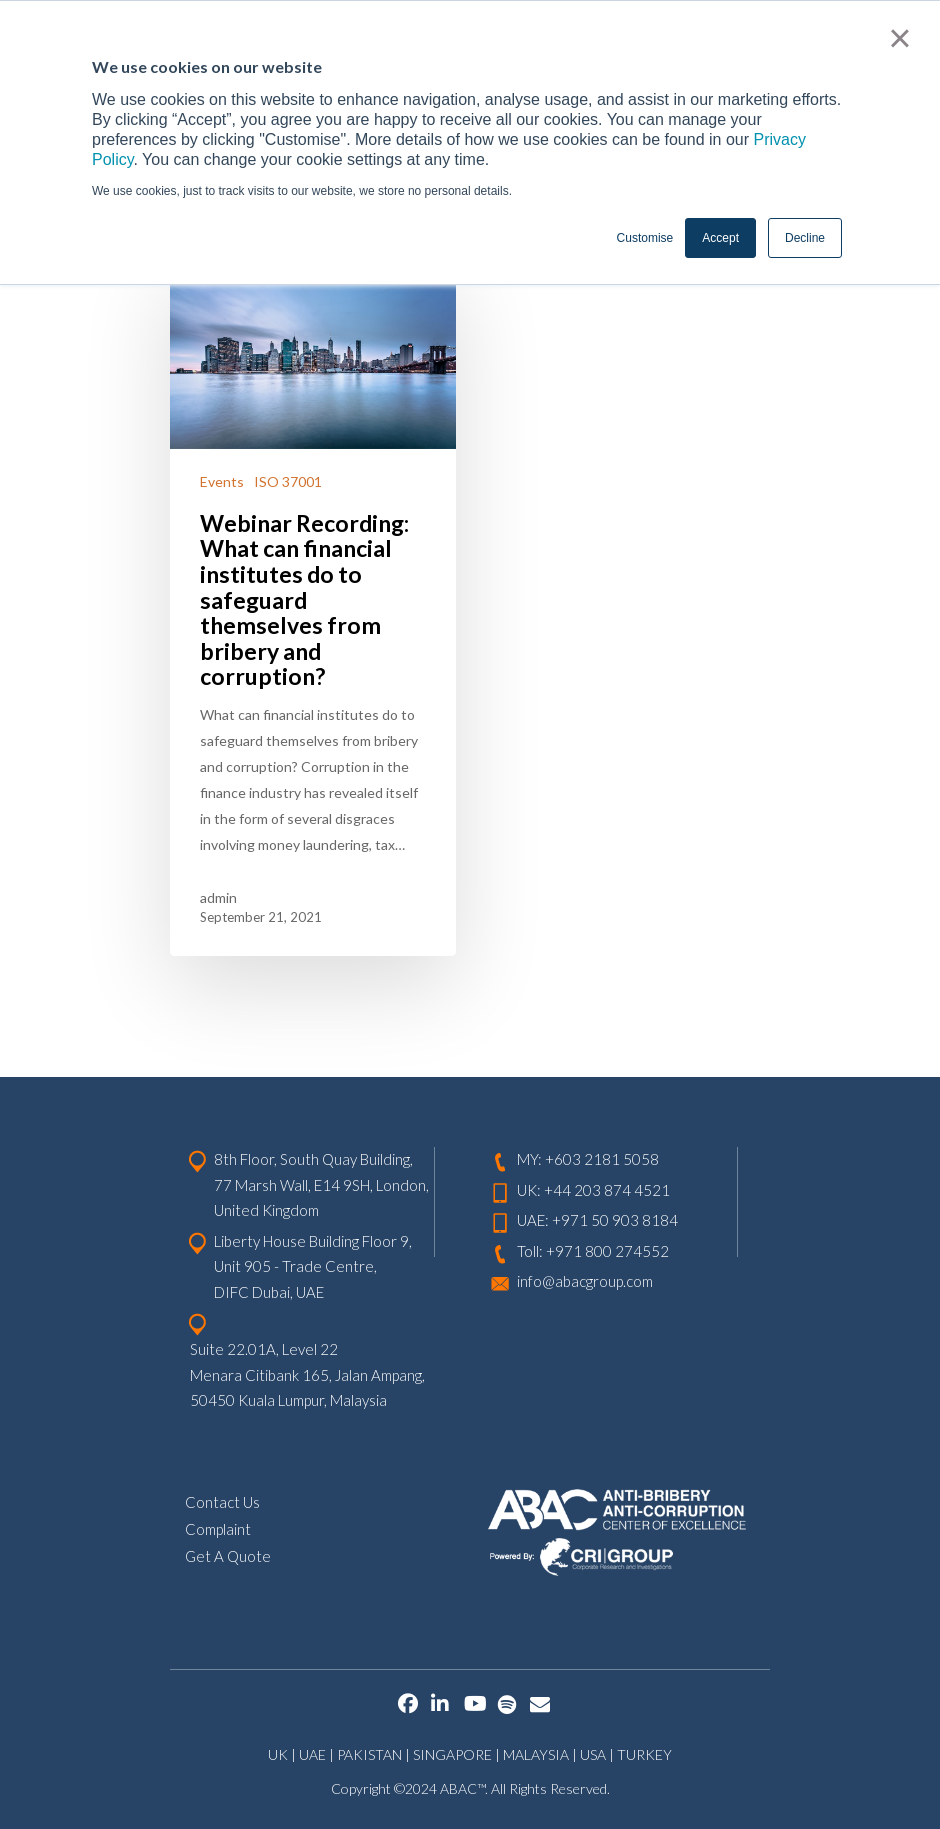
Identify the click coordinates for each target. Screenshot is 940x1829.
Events (222, 481)
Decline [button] (805, 238)
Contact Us (222, 1501)
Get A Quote (228, 1555)
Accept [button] (720, 238)
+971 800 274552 (607, 1250)
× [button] (899, 38)
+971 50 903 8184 (615, 1219)
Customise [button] (645, 238)
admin (218, 897)
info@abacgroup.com (585, 1280)
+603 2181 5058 (602, 1158)
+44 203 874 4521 (607, 1189)
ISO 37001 (288, 481)
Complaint (218, 1528)
